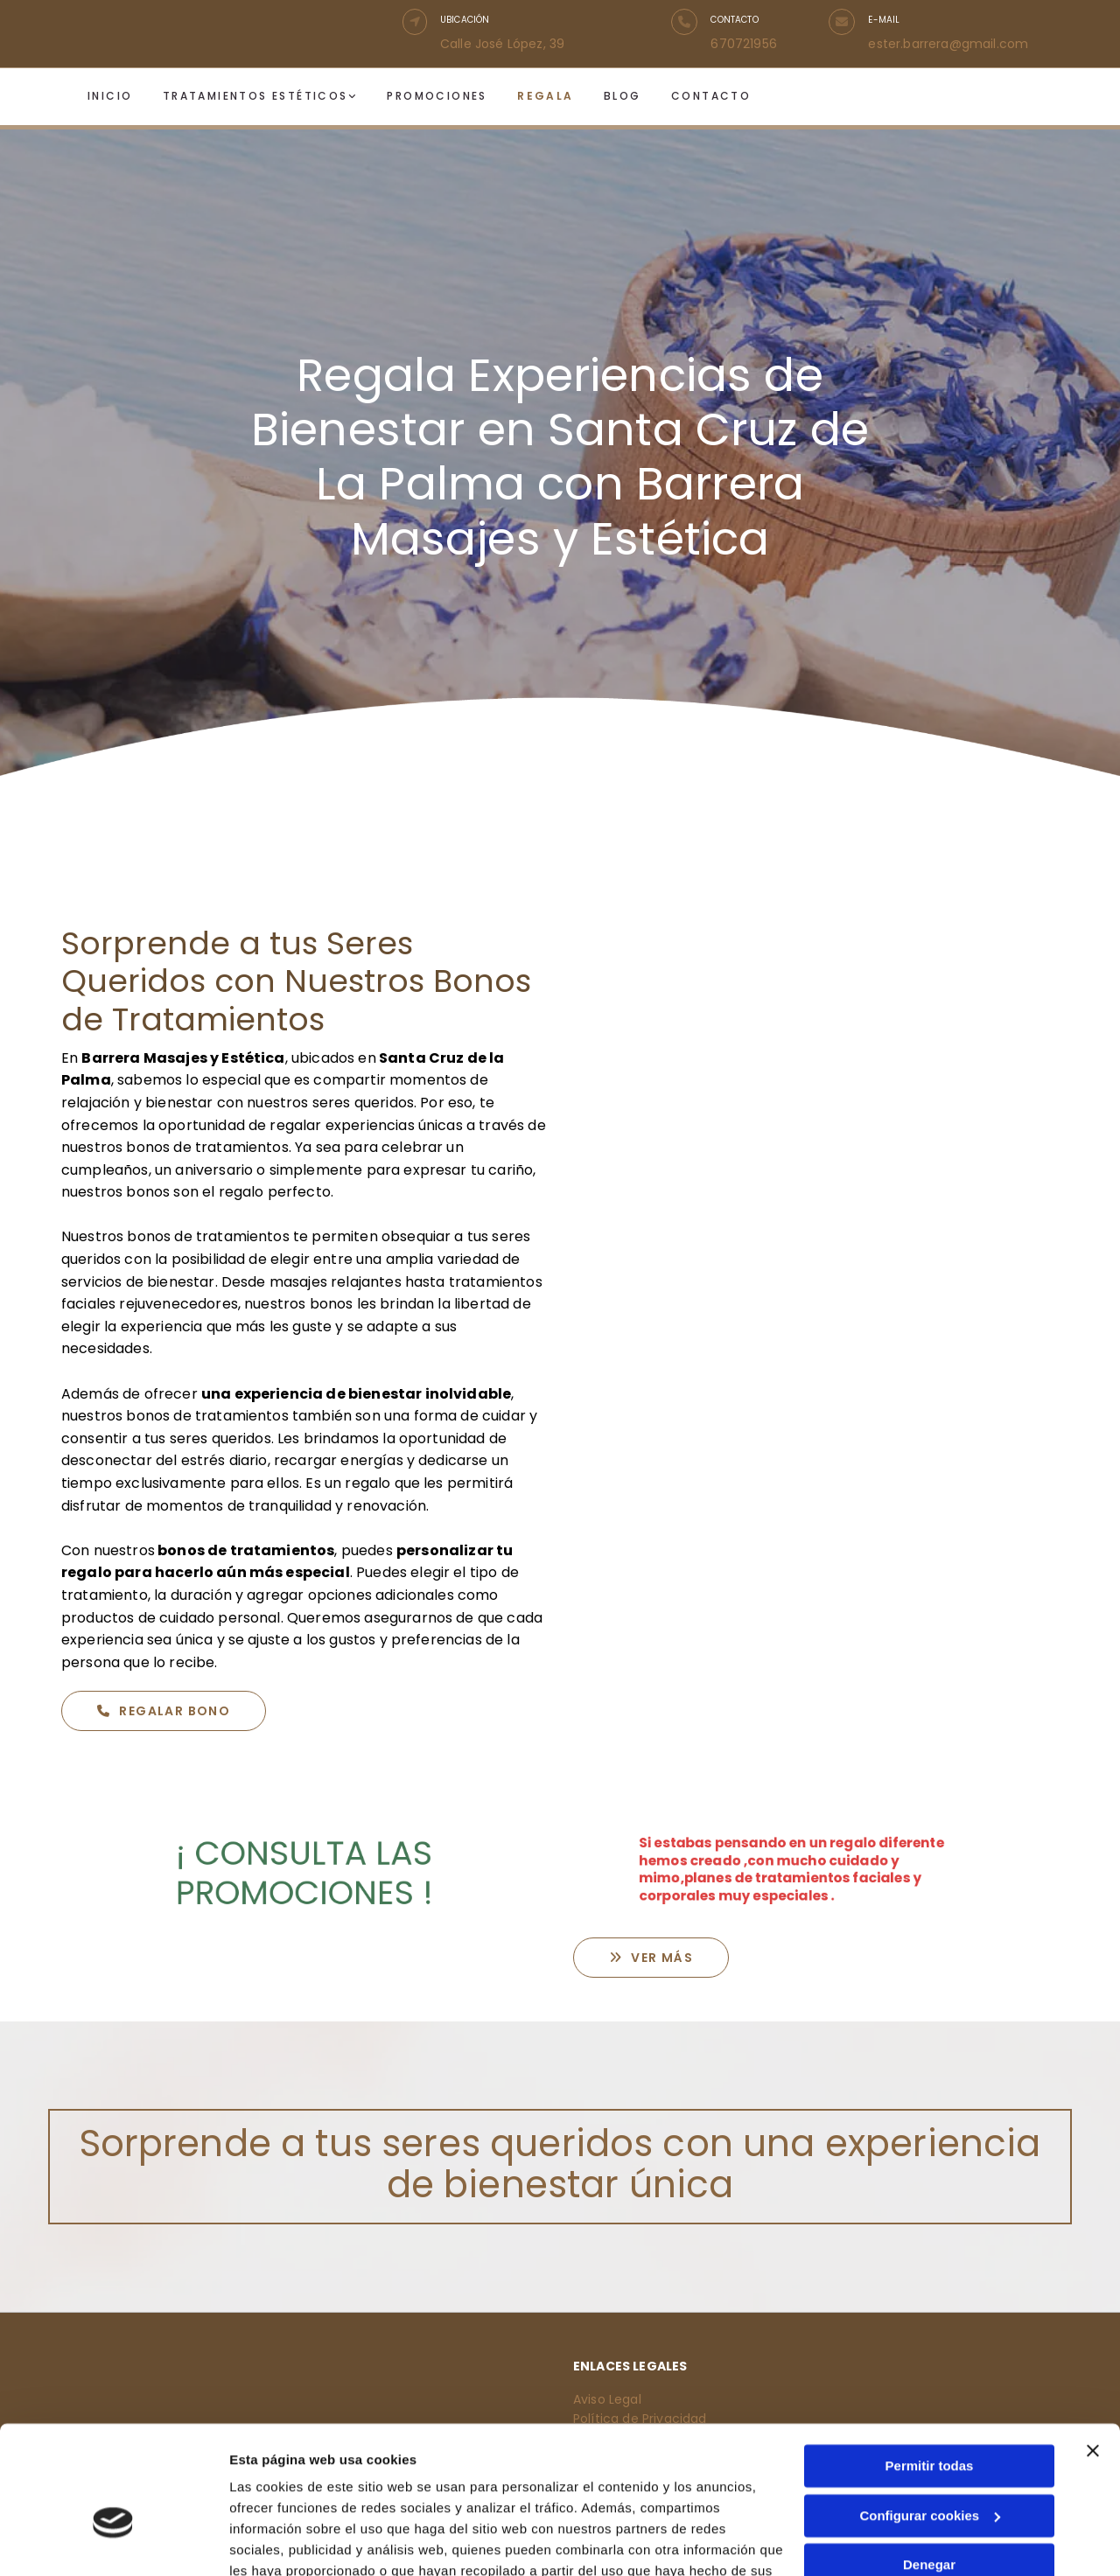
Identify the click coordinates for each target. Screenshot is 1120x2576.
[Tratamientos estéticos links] (167, 96)
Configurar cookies (929, 2416)
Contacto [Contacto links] (710, 95)
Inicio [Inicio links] (110, 95)
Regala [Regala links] (545, 95)
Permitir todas (930, 2367)
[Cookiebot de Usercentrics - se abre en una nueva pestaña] (113, 2542)
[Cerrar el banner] (1093, 2352)
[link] (273, 96)
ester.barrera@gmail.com (948, 43)
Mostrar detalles (280, 2541)
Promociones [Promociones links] (436, 95)
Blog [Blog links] (621, 95)
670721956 (743, 43)
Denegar (929, 2466)
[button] (414, 22)
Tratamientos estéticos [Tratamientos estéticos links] (255, 95)
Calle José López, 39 (502, 43)
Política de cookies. (357, 2493)
